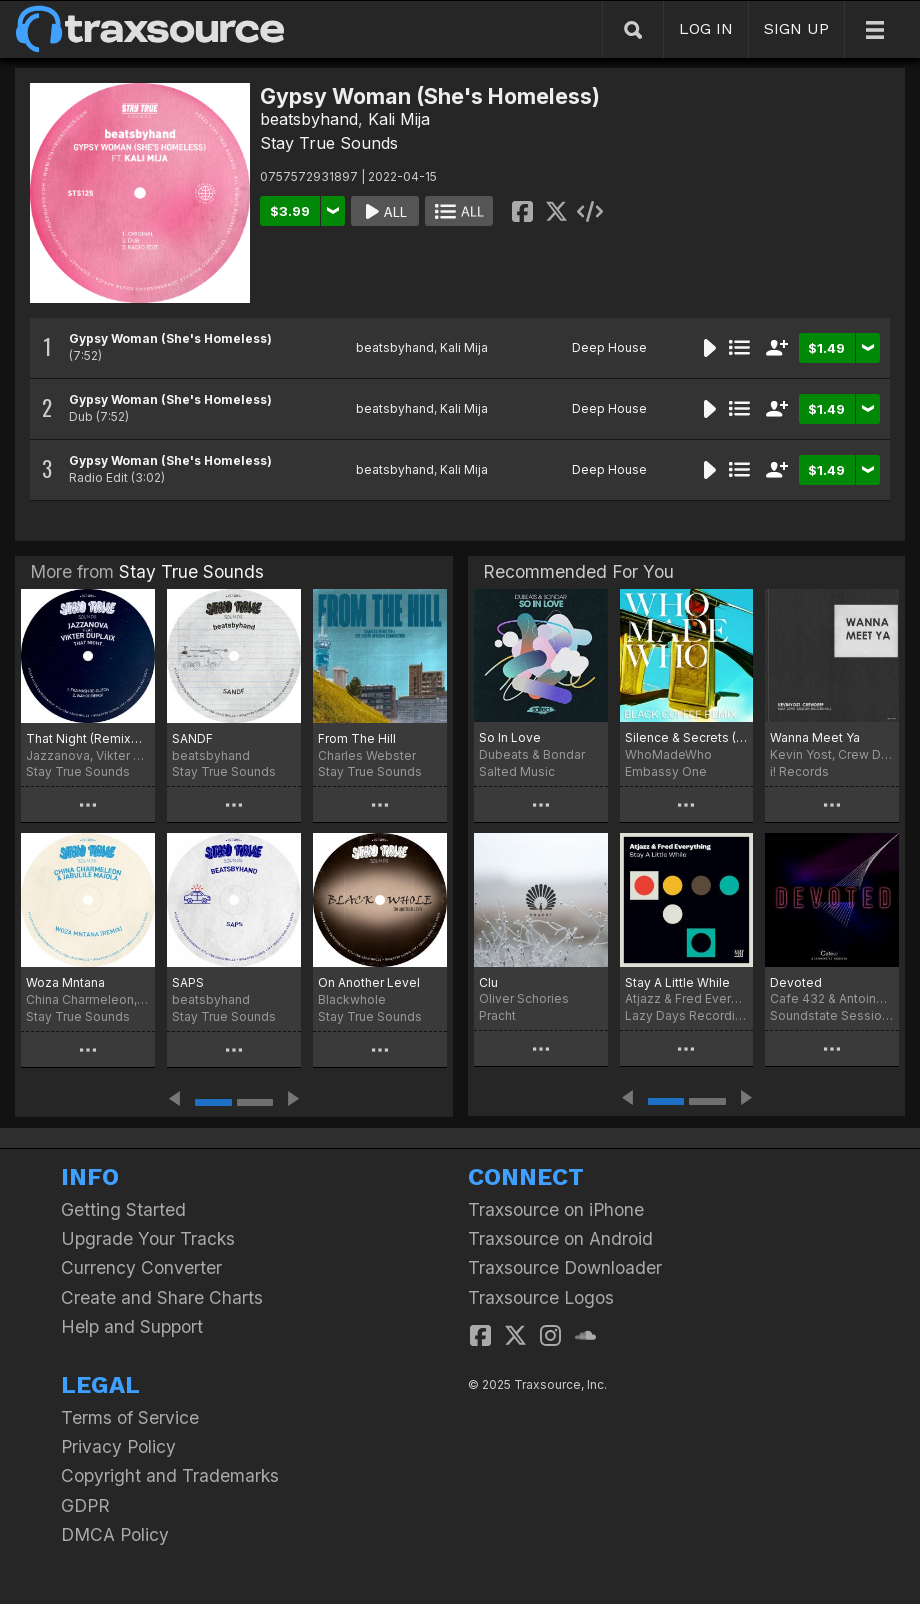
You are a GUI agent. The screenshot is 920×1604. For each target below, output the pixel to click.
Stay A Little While (677, 982)
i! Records (799, 771)
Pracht (497, 1015)
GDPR (85, 1505)
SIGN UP (796, 28)
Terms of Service (130, 1417)
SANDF (192, 738)
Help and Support (132, 1326)
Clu (488, 982)
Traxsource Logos (541, 1297)
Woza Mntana (65, 982)
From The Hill (357, 738)
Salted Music (517, 771)
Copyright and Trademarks (170, 1475)
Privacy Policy (118, 1446)
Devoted (796, 982)
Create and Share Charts (162, 1297)
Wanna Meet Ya (815, 737)
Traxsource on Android (560, 1238)
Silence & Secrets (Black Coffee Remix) (687, 737)
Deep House (609, 347)
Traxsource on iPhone (556, 1209)
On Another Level (369, 982)
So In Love (510, 737)
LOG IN (706, 28)
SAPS (188, 982)
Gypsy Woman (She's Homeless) (170, 338)
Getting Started (123, 1209)
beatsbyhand (309, 119)
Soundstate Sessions (832, 1015)
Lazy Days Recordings (687, 1015)
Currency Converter (141, 1267)
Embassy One (666, 771)
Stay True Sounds (329, 143)
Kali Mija (399, 119)
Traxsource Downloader (565, 1267)
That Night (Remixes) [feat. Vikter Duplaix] (88, 738)
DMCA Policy (115, 1534)
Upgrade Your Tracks (148, 1238)
